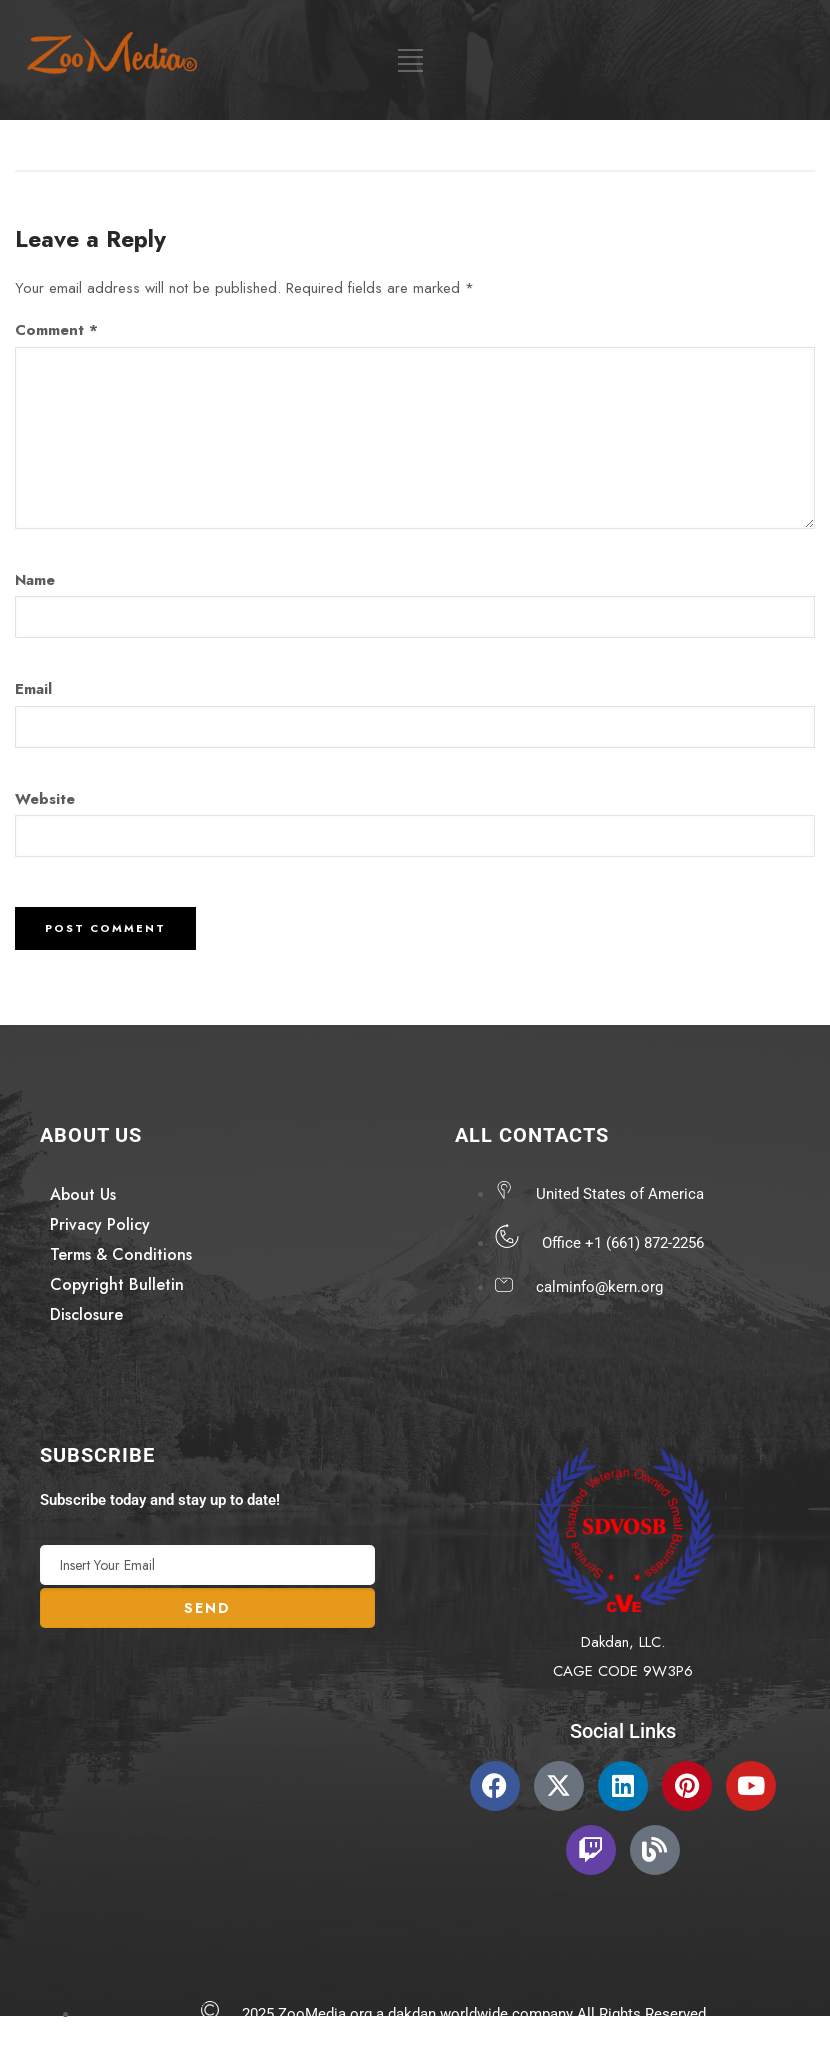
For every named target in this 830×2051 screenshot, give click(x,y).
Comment (56, 330)
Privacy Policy (100, 1224)
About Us (83, 1194)
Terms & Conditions (121, 1254)
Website (45, 799)
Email (33, 689)
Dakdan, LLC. (623, 1642)
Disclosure (86, 1314)
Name (35, 580)
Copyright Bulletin (117, 1284)
